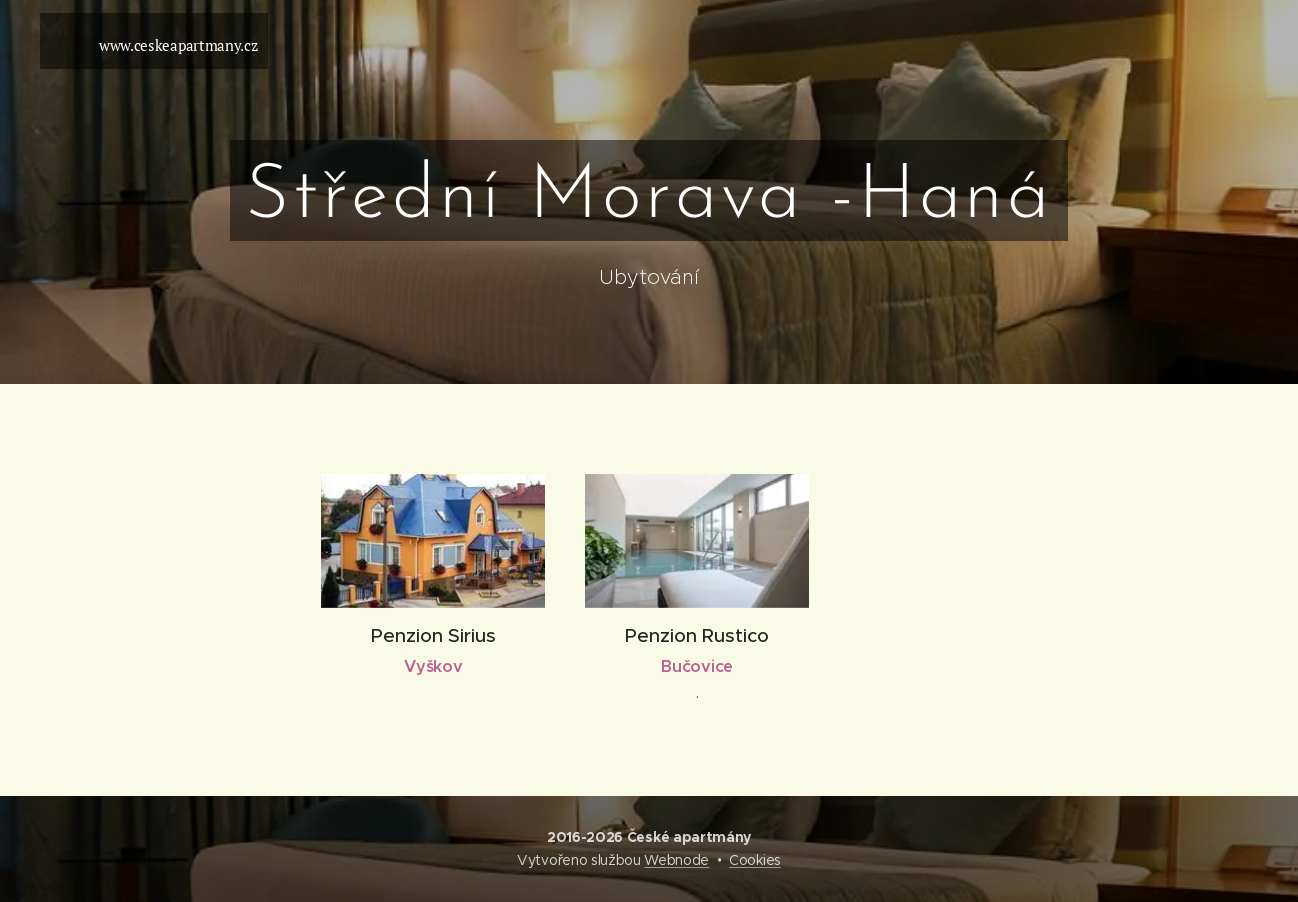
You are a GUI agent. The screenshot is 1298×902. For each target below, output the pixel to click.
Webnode (676, 860)
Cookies (755, 860)
